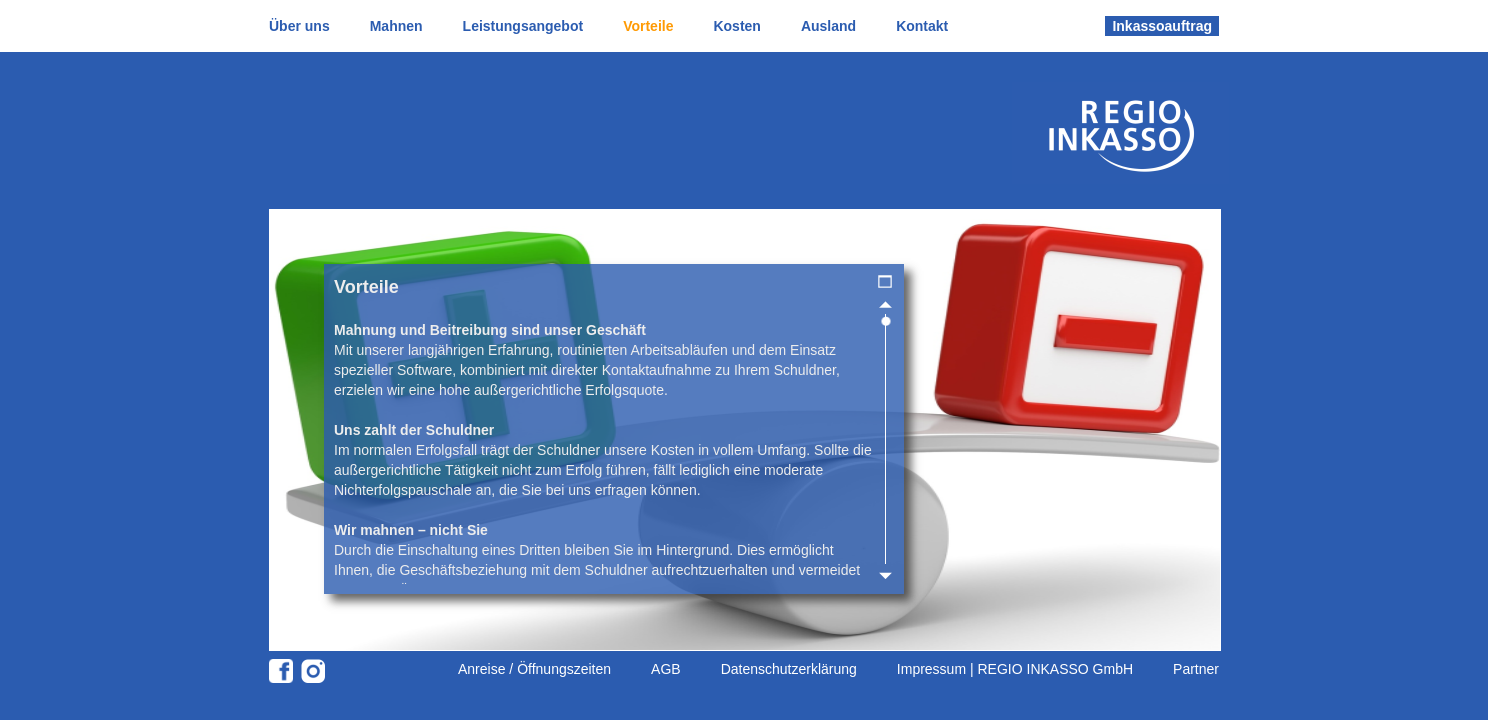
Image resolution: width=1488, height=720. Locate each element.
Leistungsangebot (523, 26)
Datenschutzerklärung (789, 669)
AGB (666, 669)
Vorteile (648, 26)
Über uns (299, 26)
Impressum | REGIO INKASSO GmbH (1015, 669)
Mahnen (396, 26)
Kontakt (922, 26)
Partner (1196, 669)
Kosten (736, 26)
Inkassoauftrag (1162, 26)
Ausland (828, 26)
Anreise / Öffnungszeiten (534, 669)
